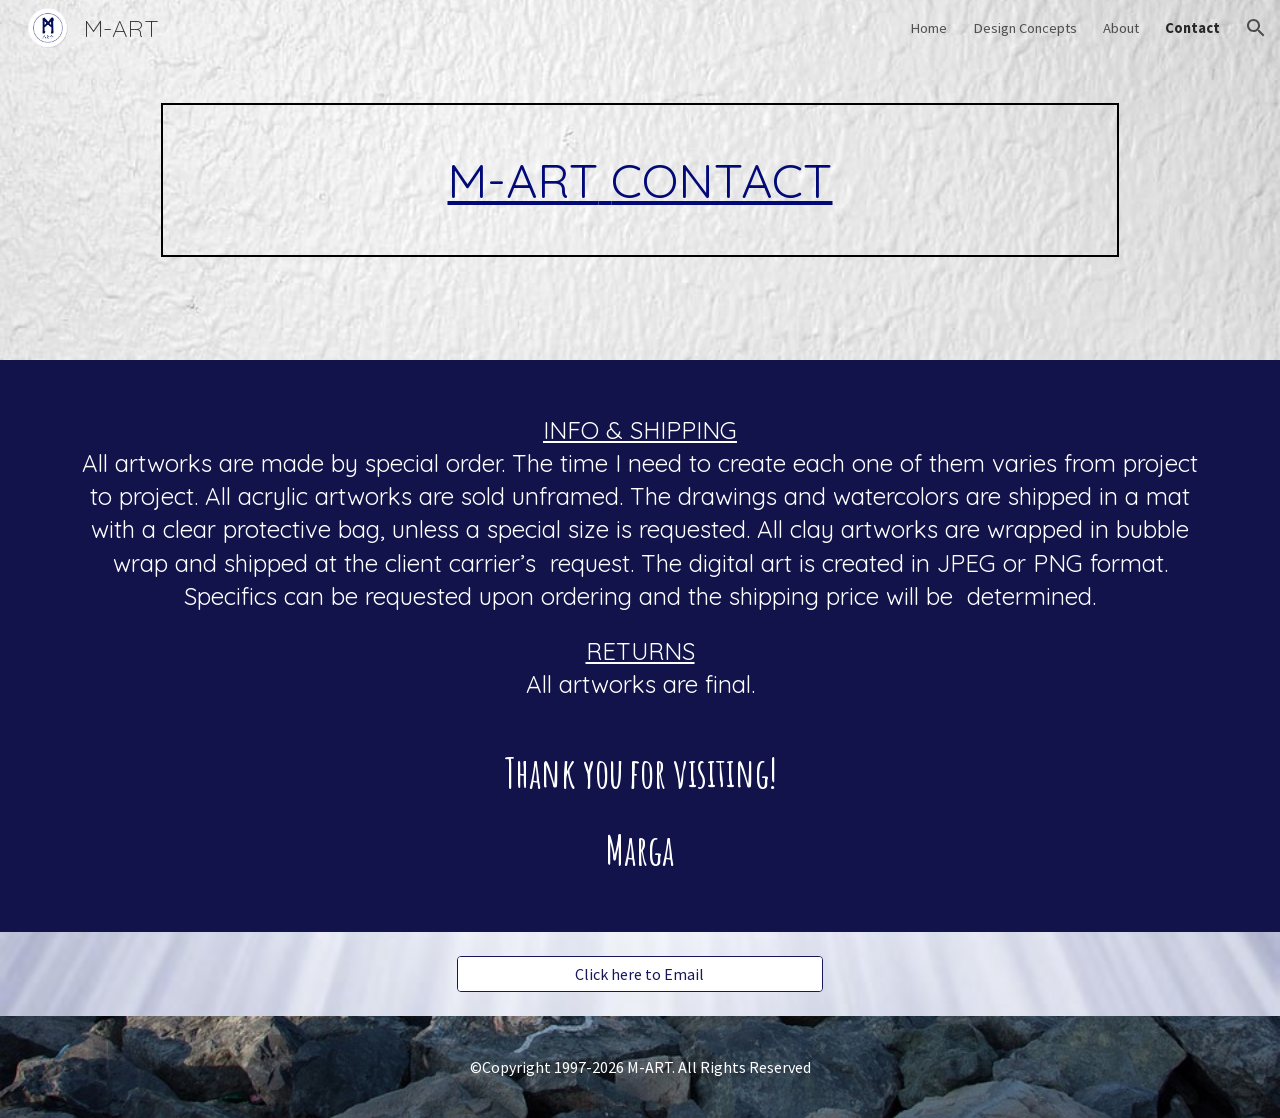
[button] (1256, 28)
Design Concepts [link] (1025, 28)
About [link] (1121, 28)
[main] (639, 180)
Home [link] (928, 28)
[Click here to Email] (639, 974)
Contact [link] (1192, 28)
